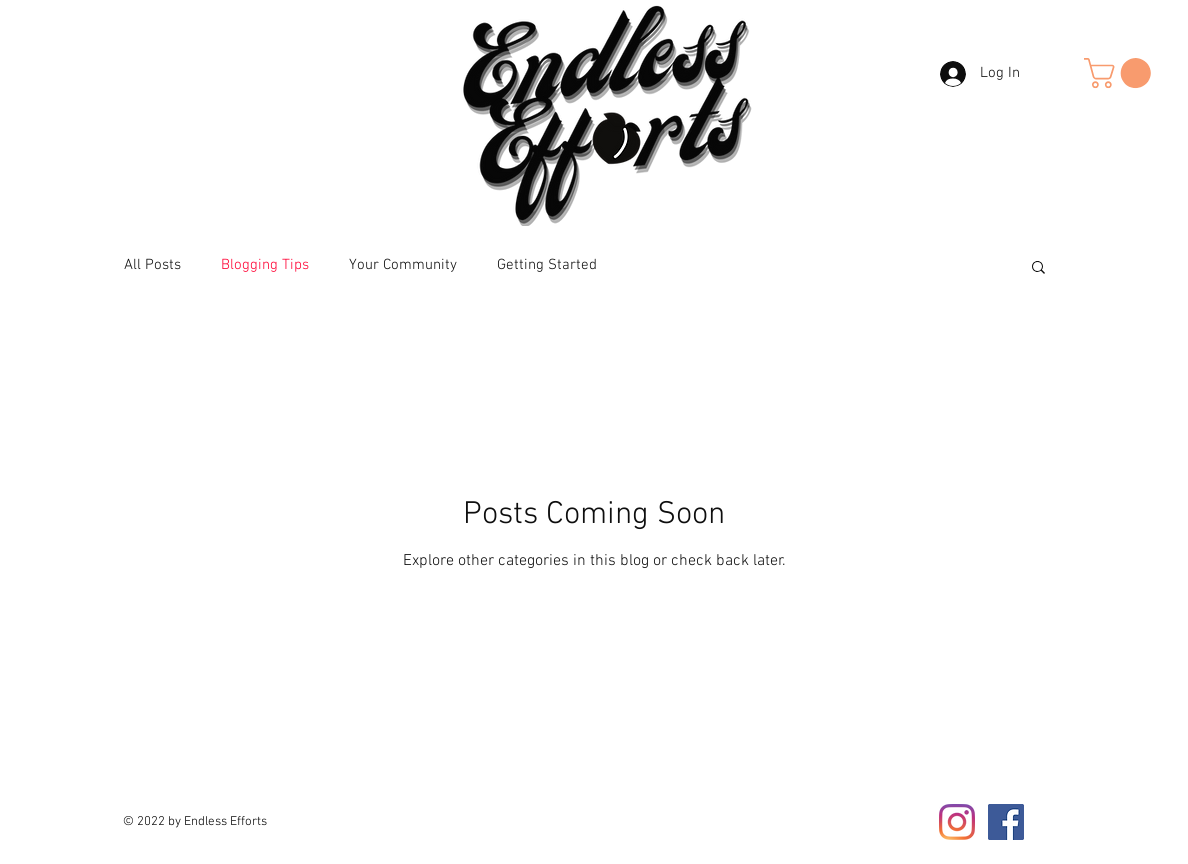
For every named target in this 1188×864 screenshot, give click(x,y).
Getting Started (547, 265)
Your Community (403, 265)
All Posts (152, 265)
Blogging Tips (265, 265)
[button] (1121, 73)
